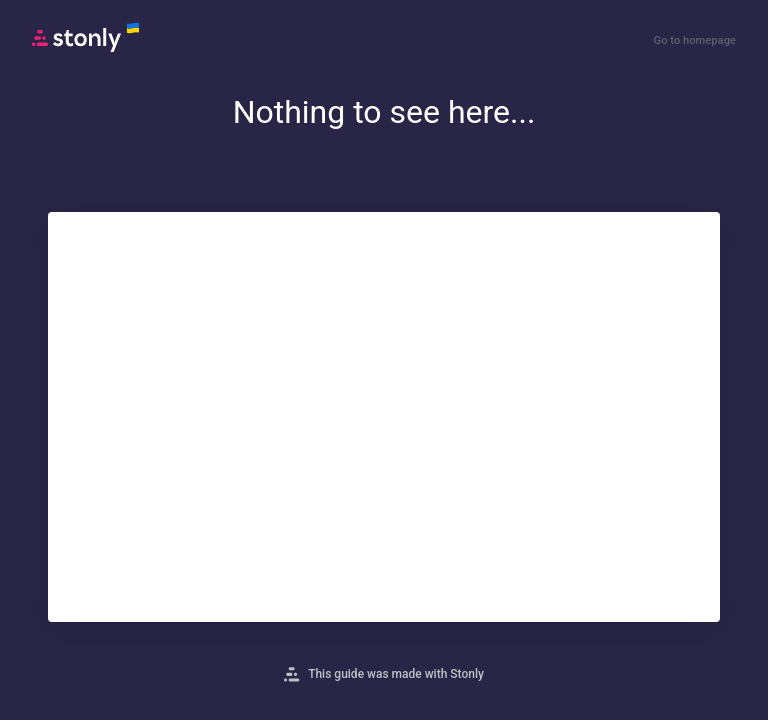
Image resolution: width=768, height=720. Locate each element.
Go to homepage (695, 40)
